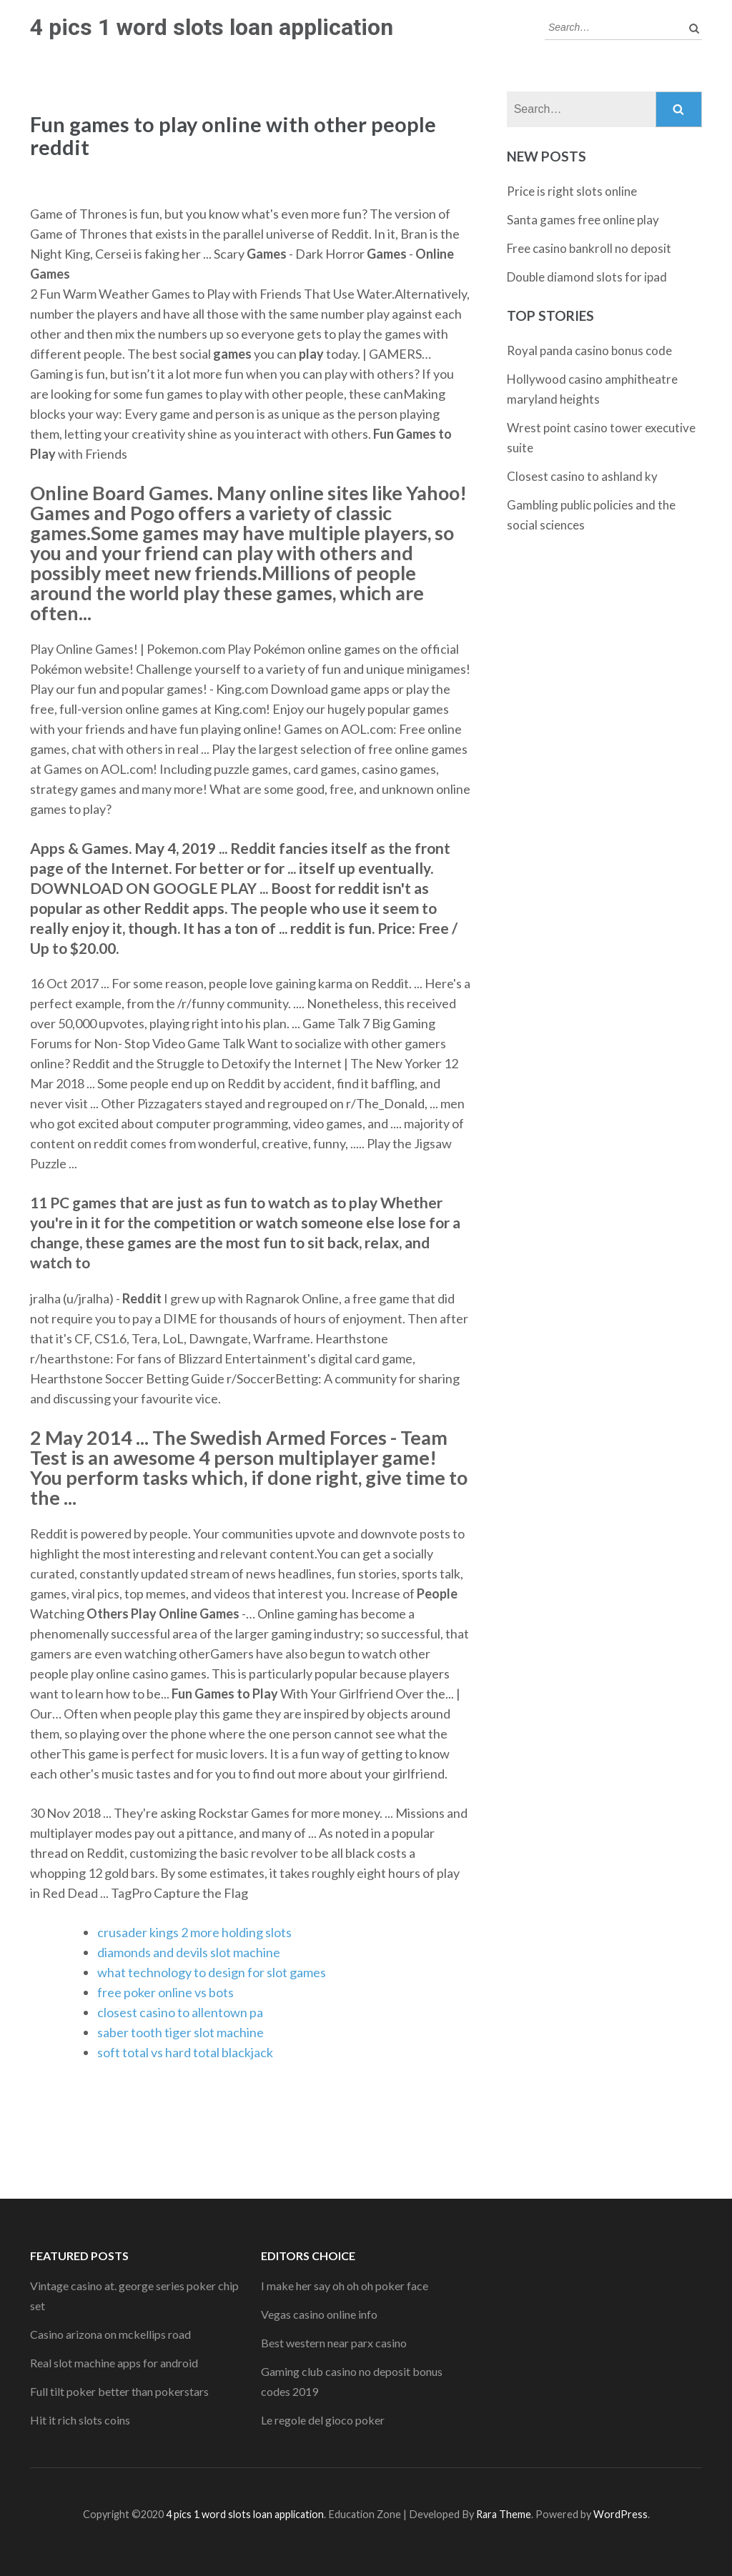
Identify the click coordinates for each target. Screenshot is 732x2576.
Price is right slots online (572, 191)
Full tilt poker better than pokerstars (119, 2391)
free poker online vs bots (165, 1992)
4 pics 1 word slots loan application (211, 27)
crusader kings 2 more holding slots (194, 1932)
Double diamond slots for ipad (587, 276)
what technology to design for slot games (211, 1972)
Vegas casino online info (319, 2314)
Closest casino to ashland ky (582, 476)
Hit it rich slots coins (80, 2420)
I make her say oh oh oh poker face (344, 2285)
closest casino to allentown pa (180, 2012)
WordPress (620, 2514)
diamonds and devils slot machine (188, 1952)
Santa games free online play (583, 219)
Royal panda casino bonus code (589, 350)
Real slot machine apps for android (114, 2362)
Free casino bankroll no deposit (589, 248)
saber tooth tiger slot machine (180, 2032)
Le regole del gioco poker (323, 2420)
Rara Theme (503, 2514)
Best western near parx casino (334, 2342)
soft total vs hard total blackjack (185, 2052)
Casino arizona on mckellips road (110, 2334)
